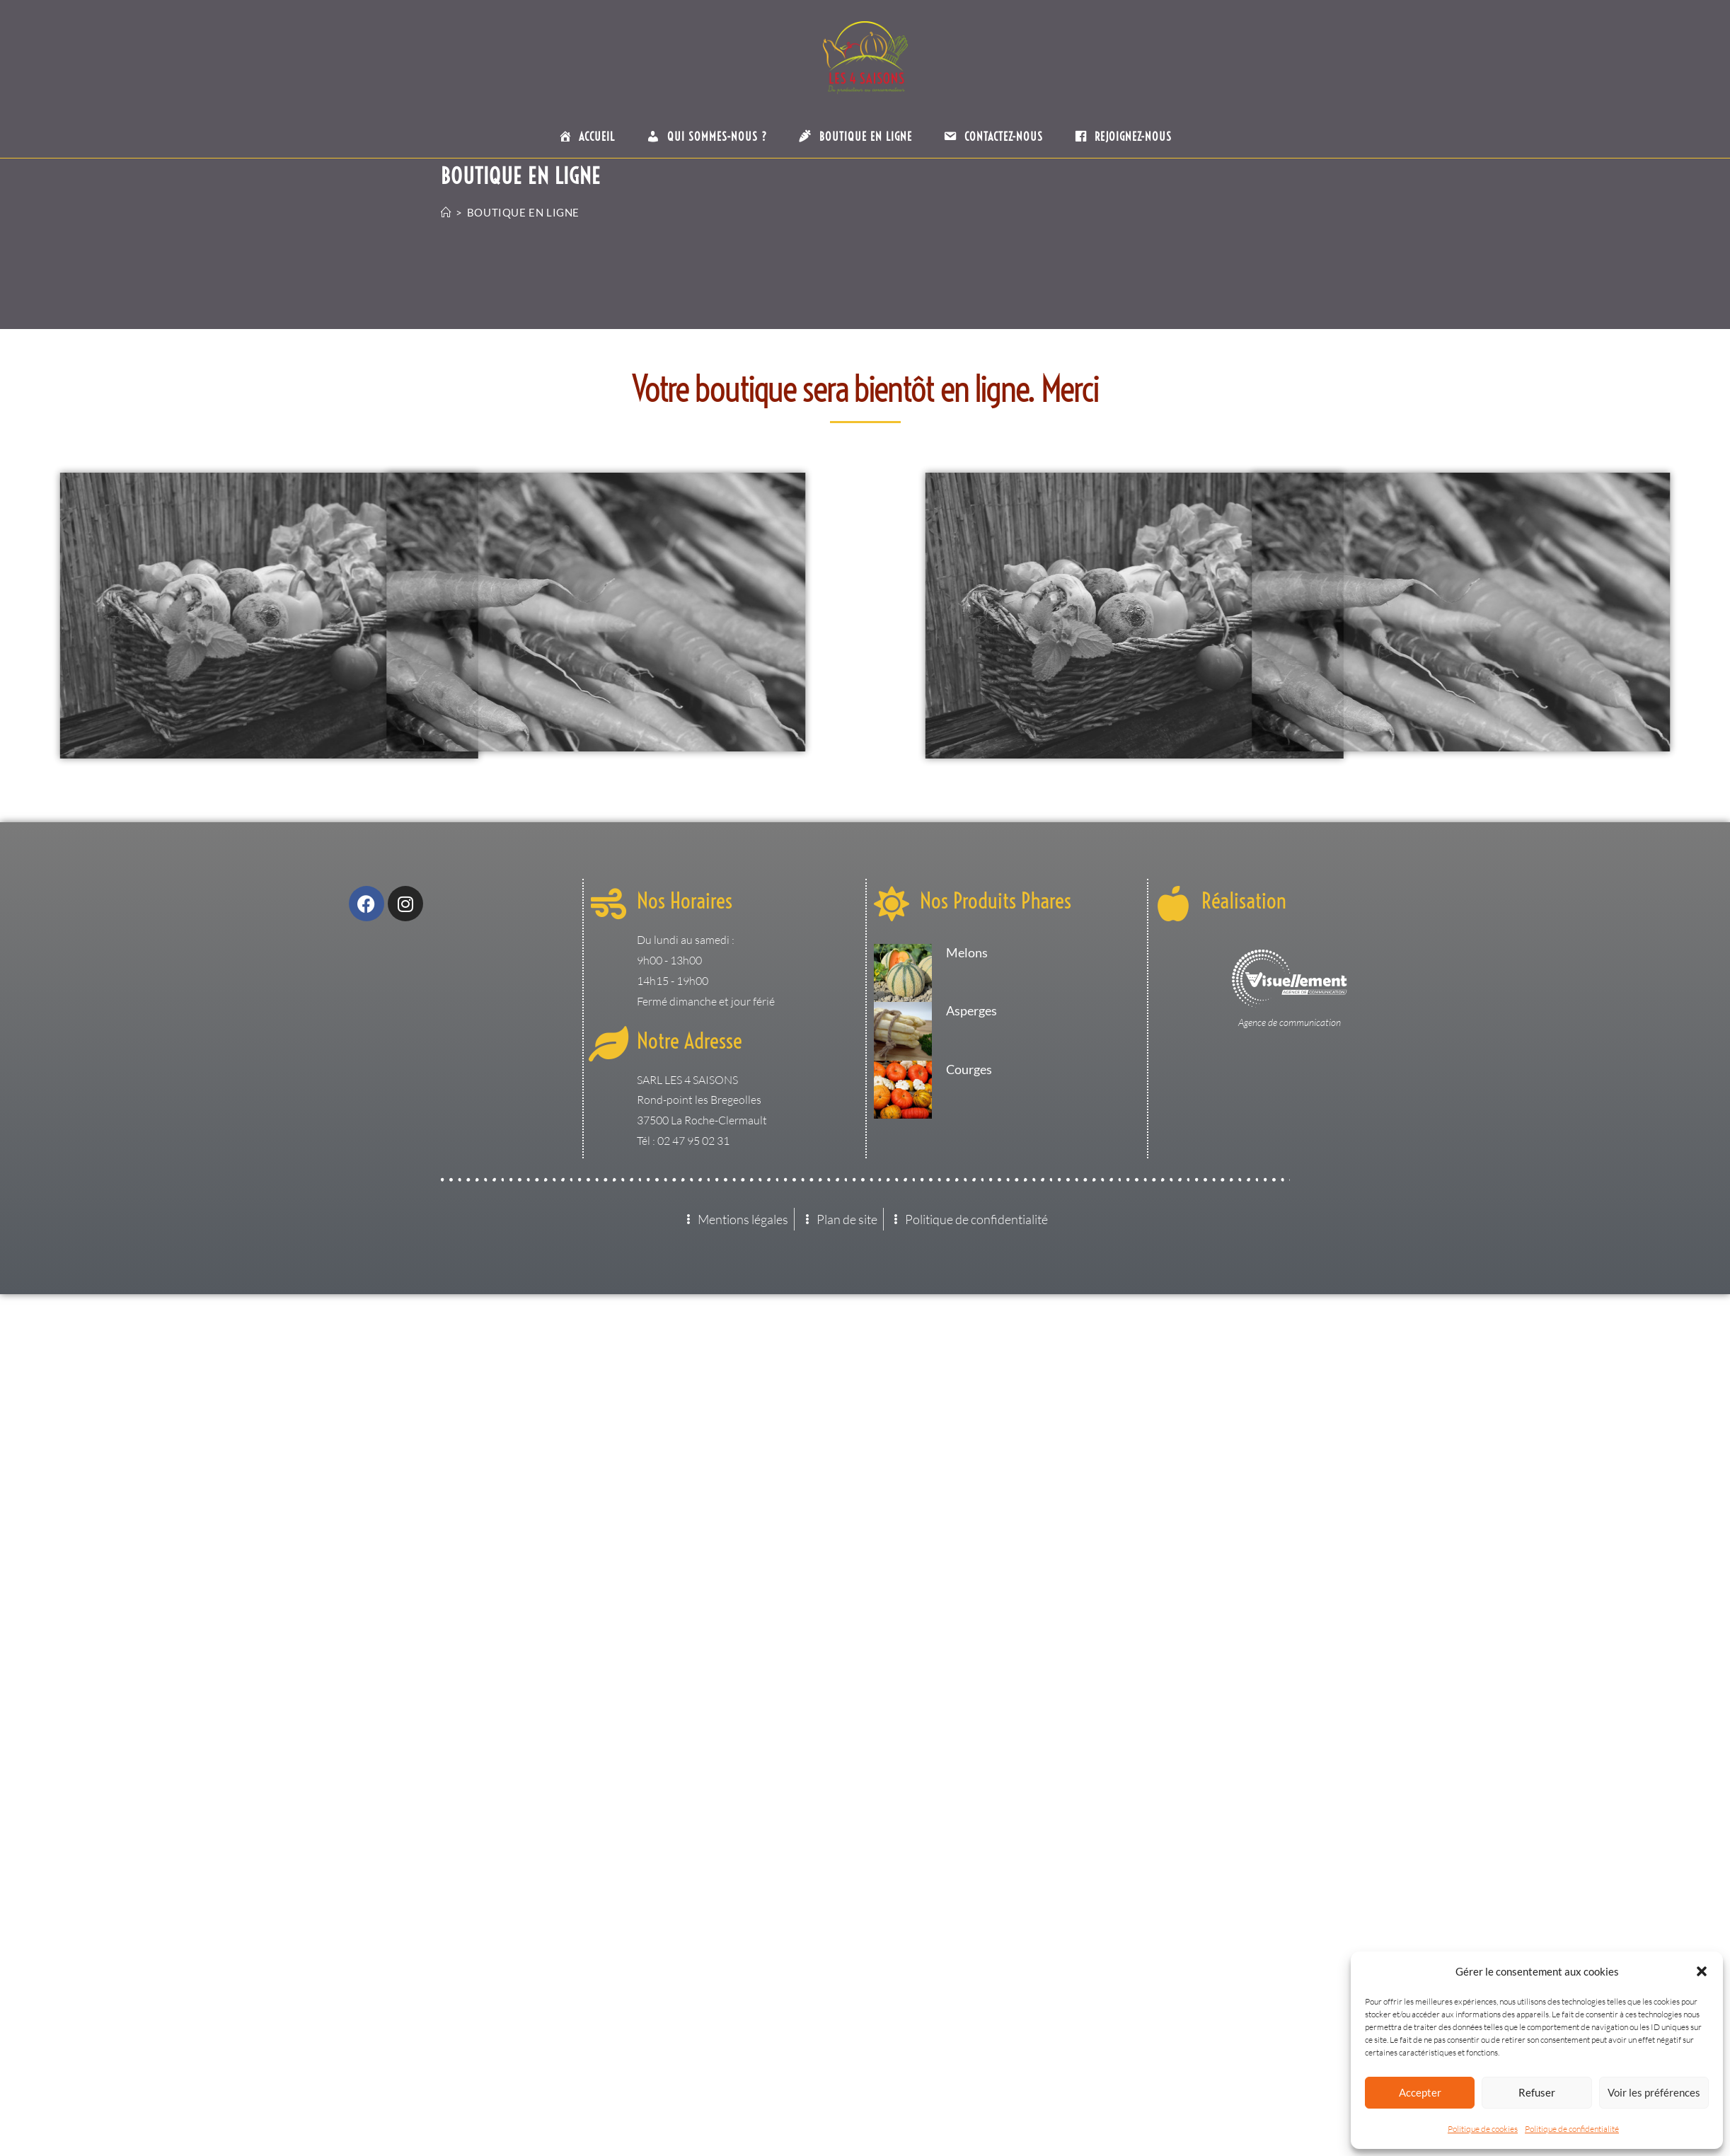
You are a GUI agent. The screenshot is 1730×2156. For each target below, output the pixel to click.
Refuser (1536, 2092)
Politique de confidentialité (1572, 2128)
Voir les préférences (1654, 2092)
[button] (1702, 1971)
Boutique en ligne (523, 212)
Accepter (1420, 2092)
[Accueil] (446, 212)
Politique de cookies (1483, 2128)
